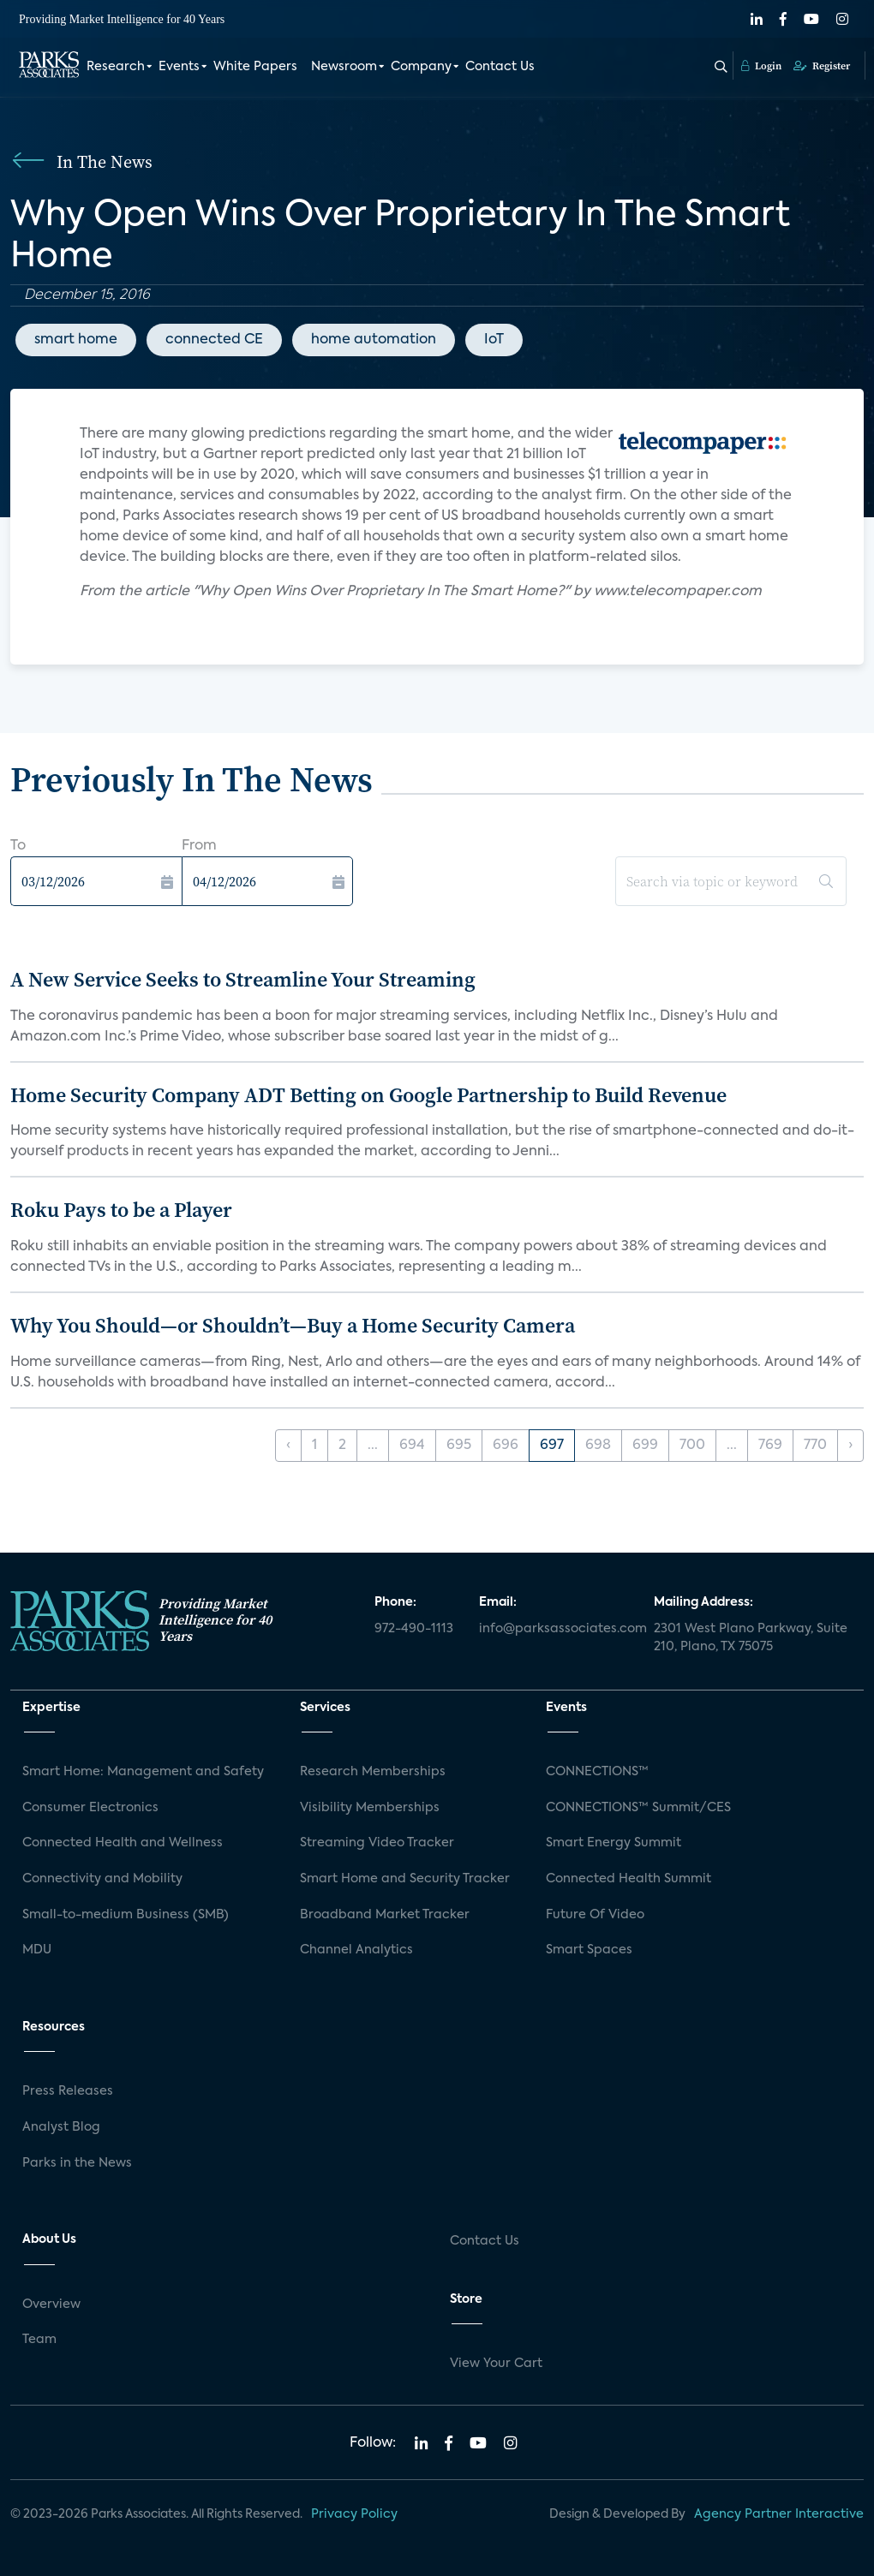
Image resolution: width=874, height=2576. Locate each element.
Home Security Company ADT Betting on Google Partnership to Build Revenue (368, 1095)
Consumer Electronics (90, 1808)
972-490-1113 (413, 1629)
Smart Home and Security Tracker (405, 1879)
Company (421, 67)
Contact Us (500, 67)
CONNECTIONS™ (597, 1772)
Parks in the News (77, 2163)
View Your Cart (496, 2364)
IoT (494, 340)
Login (761, 66)
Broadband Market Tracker (385, 1915)
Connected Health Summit (628, 1879)
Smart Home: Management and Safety (143, 1772)
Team (39, 2340)
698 (598, 1445)
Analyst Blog (61, 2127)
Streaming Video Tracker (377, 1843)
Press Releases (67, 2091)
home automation (373, 340)
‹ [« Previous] (288, 1445)
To (18, 846)
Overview (51, 2305)
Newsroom (344, 67)
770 (815, 1445)
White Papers (255, 67)
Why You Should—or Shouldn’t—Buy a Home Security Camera (292, 1325)
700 (692, 1445)
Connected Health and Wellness (122, 1843)
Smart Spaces (589, 1950)
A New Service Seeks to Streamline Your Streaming (243, 979)
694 (412, 1445)
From (199, 846)
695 (458, 1445)
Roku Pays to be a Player (121, 1210)
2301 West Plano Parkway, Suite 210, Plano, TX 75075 (750, 1638)
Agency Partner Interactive (779, 2514)
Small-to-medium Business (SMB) (125, 1915)
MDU (36, 1950)
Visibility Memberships (370, 1808)
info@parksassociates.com (556, 1629)
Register (821, 66)
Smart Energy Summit (613, 1843)
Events (179, 67)
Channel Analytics (356, 1950)
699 (645, 1445)
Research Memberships (373, 1772)
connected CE (214, 340)
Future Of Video (595, 1915)
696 (505, 1445)
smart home (75, 340)
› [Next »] (850, 1445)
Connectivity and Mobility (102, 1879)
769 (770, 1445)
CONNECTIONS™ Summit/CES (638, 1808)
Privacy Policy (354, 2514)
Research (116, 67)
